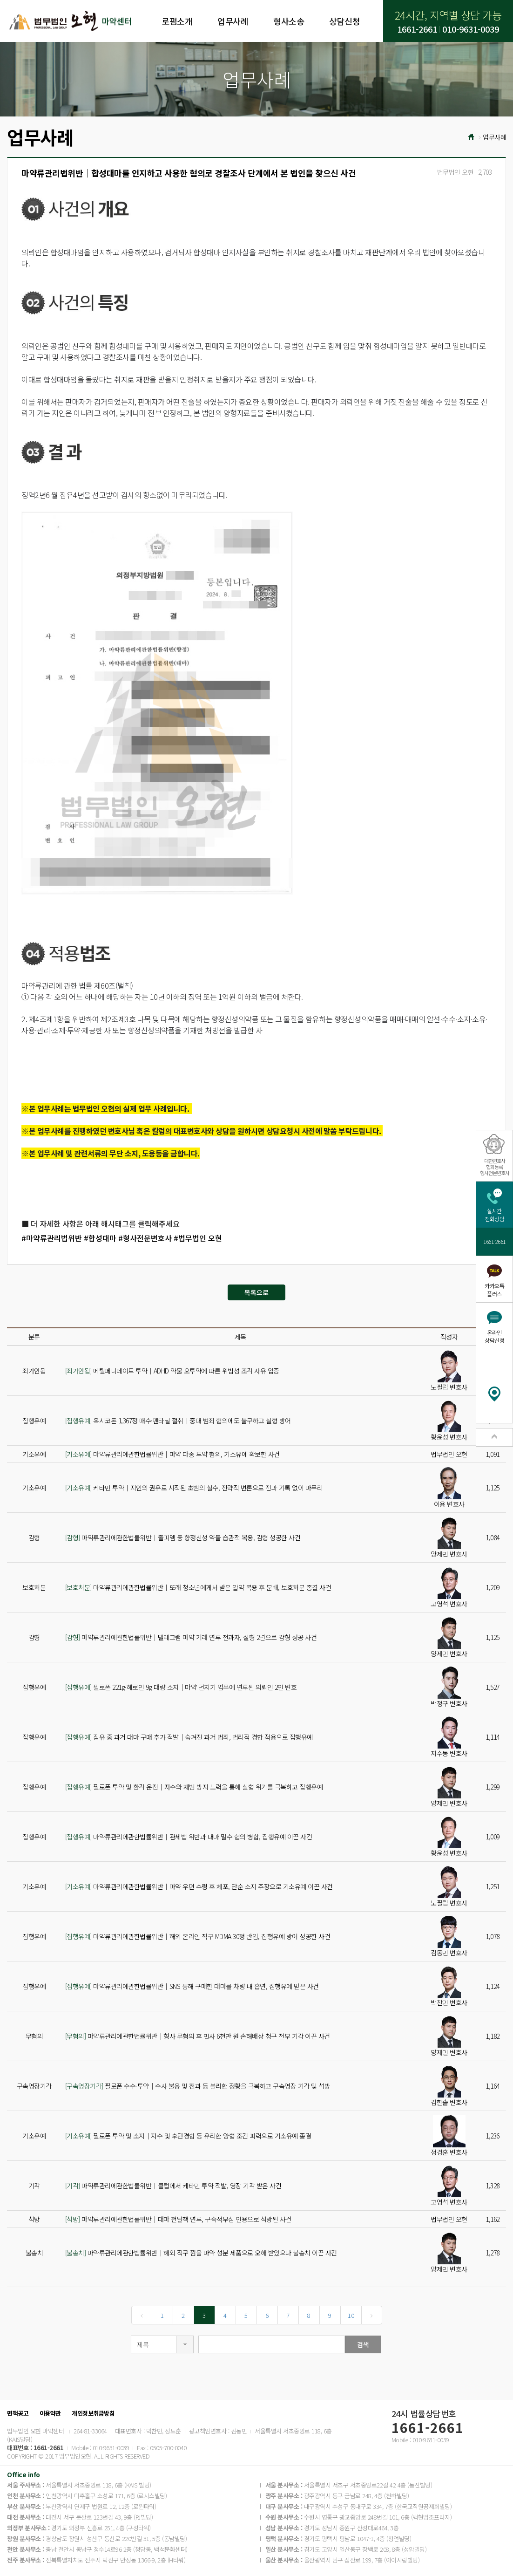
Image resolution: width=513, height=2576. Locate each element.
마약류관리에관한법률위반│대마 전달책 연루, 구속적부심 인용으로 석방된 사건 (178, 2219)
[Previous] (141, 2315)
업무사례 (232, 21)
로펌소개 (177, 21)
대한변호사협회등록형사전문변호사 (494, 1166)
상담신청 (344, 21)
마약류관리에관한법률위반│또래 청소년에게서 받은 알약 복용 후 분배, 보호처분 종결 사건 (198, 1587)
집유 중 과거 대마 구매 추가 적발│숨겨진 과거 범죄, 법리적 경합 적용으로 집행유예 (189, 1737)
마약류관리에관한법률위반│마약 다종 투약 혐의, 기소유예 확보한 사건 (172, 1454)
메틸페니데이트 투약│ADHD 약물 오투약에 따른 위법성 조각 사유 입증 (172, 1370)
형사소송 (288, 21)
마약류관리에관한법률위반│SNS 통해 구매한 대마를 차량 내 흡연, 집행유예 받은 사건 (192, 1986)
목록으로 (256, 1292)
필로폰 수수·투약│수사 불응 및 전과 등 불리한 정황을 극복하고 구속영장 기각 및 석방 (198, 2086)
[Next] (371, 2315)
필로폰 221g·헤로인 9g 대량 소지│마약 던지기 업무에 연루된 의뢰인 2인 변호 (181, 1687)
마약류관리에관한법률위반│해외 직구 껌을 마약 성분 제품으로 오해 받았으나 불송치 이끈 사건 (201, 2252)
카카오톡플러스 (494, 1290)
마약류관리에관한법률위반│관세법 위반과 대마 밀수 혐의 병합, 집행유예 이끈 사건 (188, 1836)
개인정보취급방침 (93, 2413)
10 (351, 2315)
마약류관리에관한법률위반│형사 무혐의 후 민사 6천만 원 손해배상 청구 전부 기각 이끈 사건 (197, 2036)
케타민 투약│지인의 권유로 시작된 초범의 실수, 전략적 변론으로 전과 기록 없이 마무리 (194, 1487)
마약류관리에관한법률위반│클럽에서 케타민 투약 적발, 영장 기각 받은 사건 (173, 2185)
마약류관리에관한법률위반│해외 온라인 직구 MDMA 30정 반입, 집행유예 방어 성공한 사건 (198, 1936)
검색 (363, 2344)
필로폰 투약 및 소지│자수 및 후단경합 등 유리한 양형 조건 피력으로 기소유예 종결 (188, 2135)
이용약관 (50, 2413)
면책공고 (17, 2413)
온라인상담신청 (494, 1336)
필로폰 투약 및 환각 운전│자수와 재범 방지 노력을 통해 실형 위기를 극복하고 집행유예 (194, 1786)
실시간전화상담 (494, 1215)
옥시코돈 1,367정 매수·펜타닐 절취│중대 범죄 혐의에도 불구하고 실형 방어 (178, 1420)
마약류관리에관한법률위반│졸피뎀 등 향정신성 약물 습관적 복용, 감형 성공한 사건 (183, 1537)
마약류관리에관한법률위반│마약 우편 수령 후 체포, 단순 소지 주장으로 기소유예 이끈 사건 (199, 1886)
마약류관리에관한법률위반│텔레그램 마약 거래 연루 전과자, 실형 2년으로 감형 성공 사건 (191, 1637)
